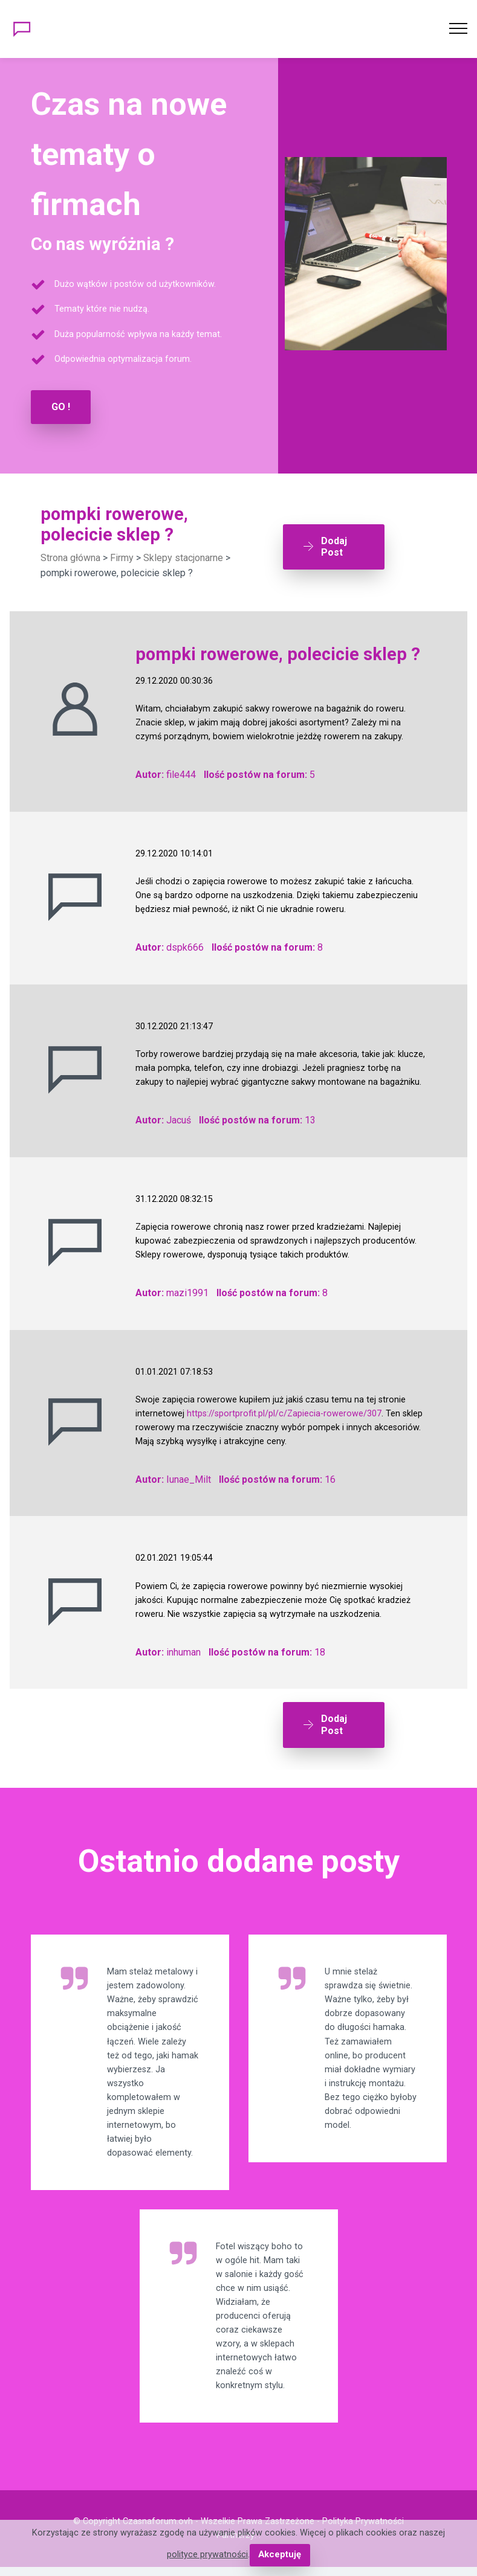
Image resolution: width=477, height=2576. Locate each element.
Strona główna (70, 557)
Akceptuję (279, 2555)
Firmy (122, 557)
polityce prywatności (207, 2555)
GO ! (60, 407)
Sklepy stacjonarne (183, 557)
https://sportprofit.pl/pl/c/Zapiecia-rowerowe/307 (284, 1413)
